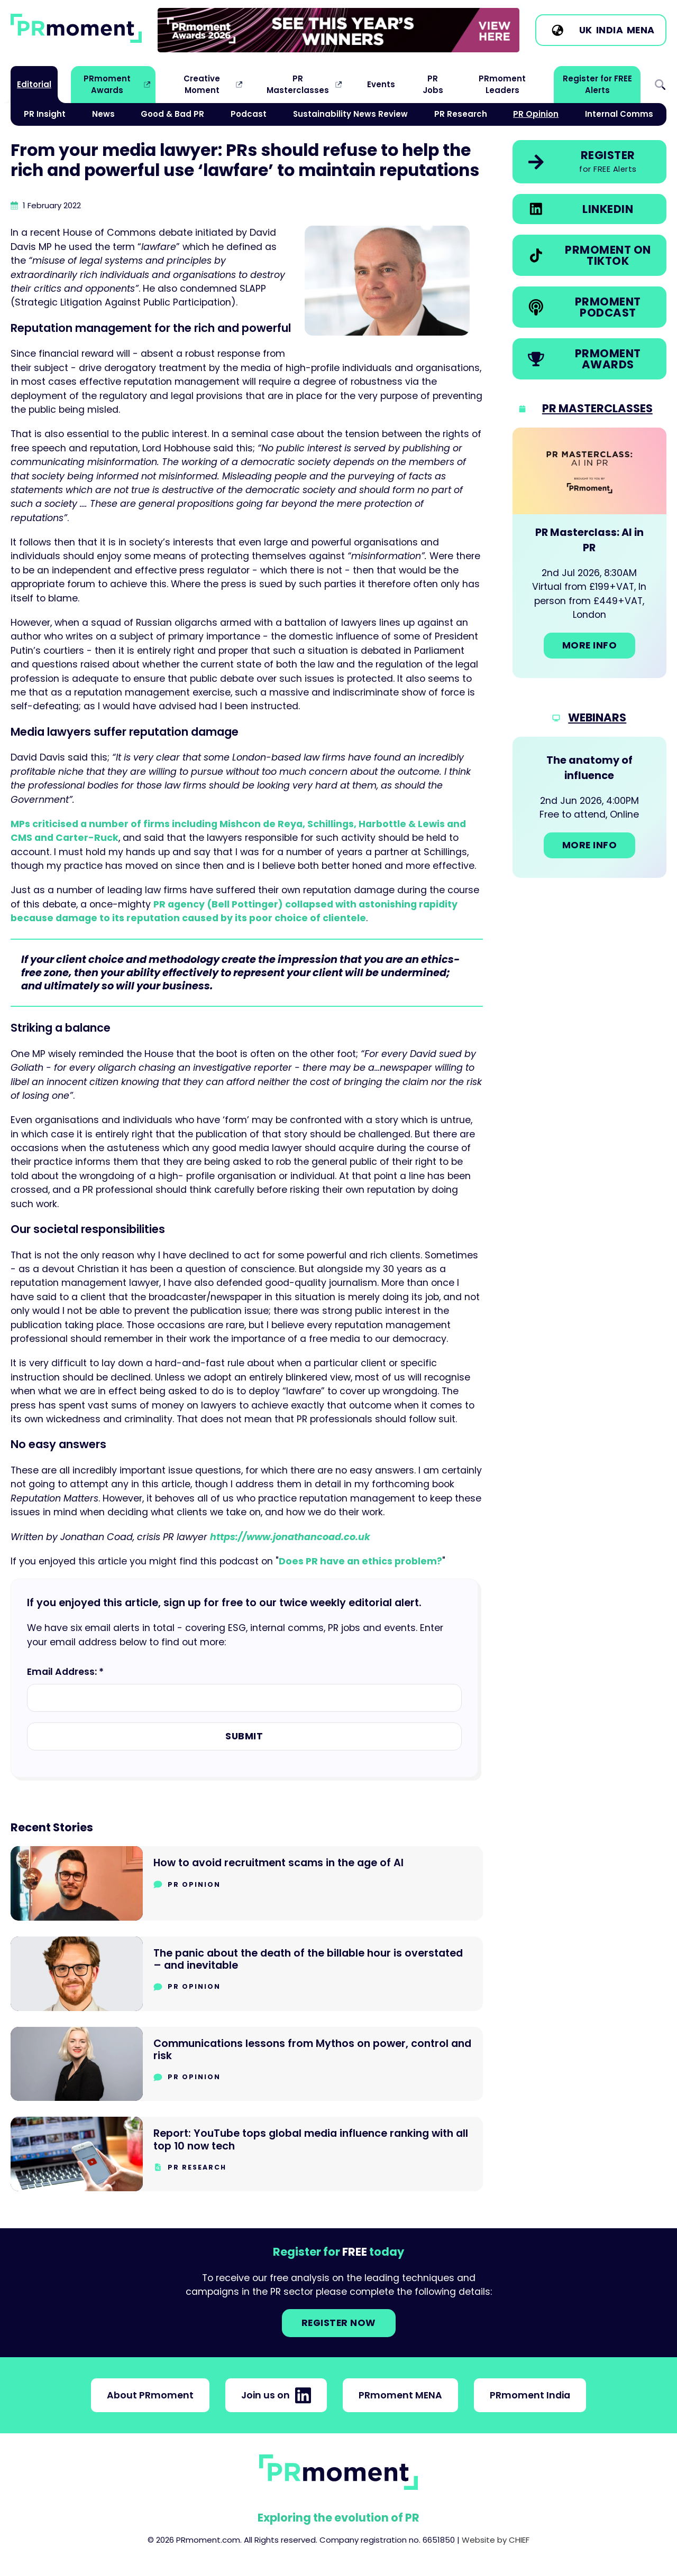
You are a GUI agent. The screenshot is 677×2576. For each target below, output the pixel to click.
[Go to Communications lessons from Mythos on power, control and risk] (247, 2064)
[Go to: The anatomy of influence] (589, 807)
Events (381, 84)
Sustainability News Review (350, 113)
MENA (641, 30)
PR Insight (45, 113)
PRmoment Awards (107, 84)
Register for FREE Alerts (597, 84)
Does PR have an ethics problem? (360, 1561)
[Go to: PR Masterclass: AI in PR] (589, 552)
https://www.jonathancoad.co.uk (290, 1537)
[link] (338, 30)
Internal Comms (619, 113)
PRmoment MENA (400, 2395)
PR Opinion (536, 113)
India (610, 30)
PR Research (460, 113)
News (103, 113)
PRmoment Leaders (502, 84)
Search (660, 85)
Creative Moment (202, 84)
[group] (338, 30)
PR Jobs (433, 84)
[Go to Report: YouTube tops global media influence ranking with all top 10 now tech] (247, 2154)
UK (585, 30)
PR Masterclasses (298, 84)
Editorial (34, 84)
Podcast (249, 113)
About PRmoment (150, 2395)
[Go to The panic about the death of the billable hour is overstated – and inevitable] (247, 1973)
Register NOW (338, 2322)
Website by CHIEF (495, 2539)
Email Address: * (65, 1671)
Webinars (597, 717)
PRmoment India (530, 2395)
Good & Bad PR (172, 113)
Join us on (276, 2395)
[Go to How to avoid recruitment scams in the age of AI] (247, 1883)
